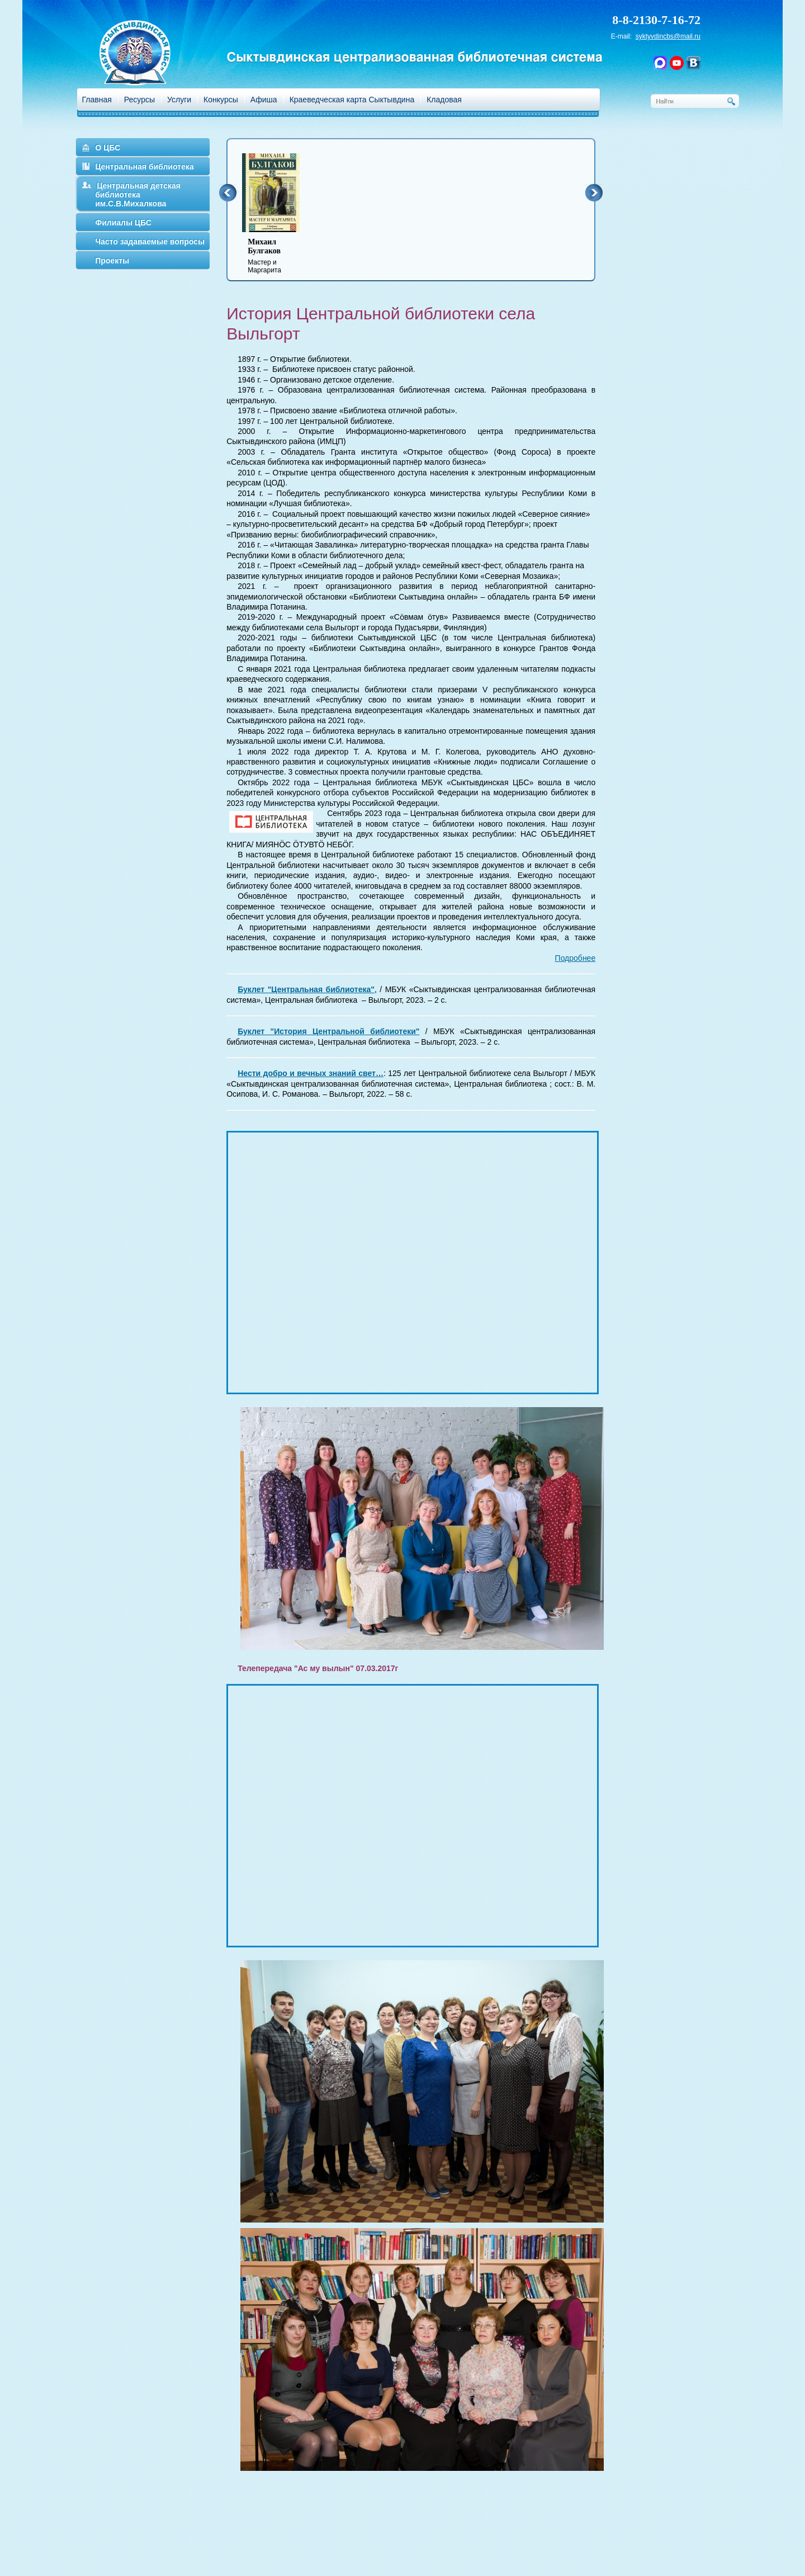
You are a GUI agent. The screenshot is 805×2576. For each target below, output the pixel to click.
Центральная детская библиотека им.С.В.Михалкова (138, 194)
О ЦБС (107, 147)
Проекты (112, 260)
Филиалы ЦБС (123, 222)
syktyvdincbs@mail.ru (668, 36)
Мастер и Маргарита (278, 256)
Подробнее (575, 958)
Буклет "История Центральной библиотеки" (328, 1031)
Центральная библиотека (144, 166)
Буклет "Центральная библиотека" (306, 989)
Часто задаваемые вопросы (150, 241)
